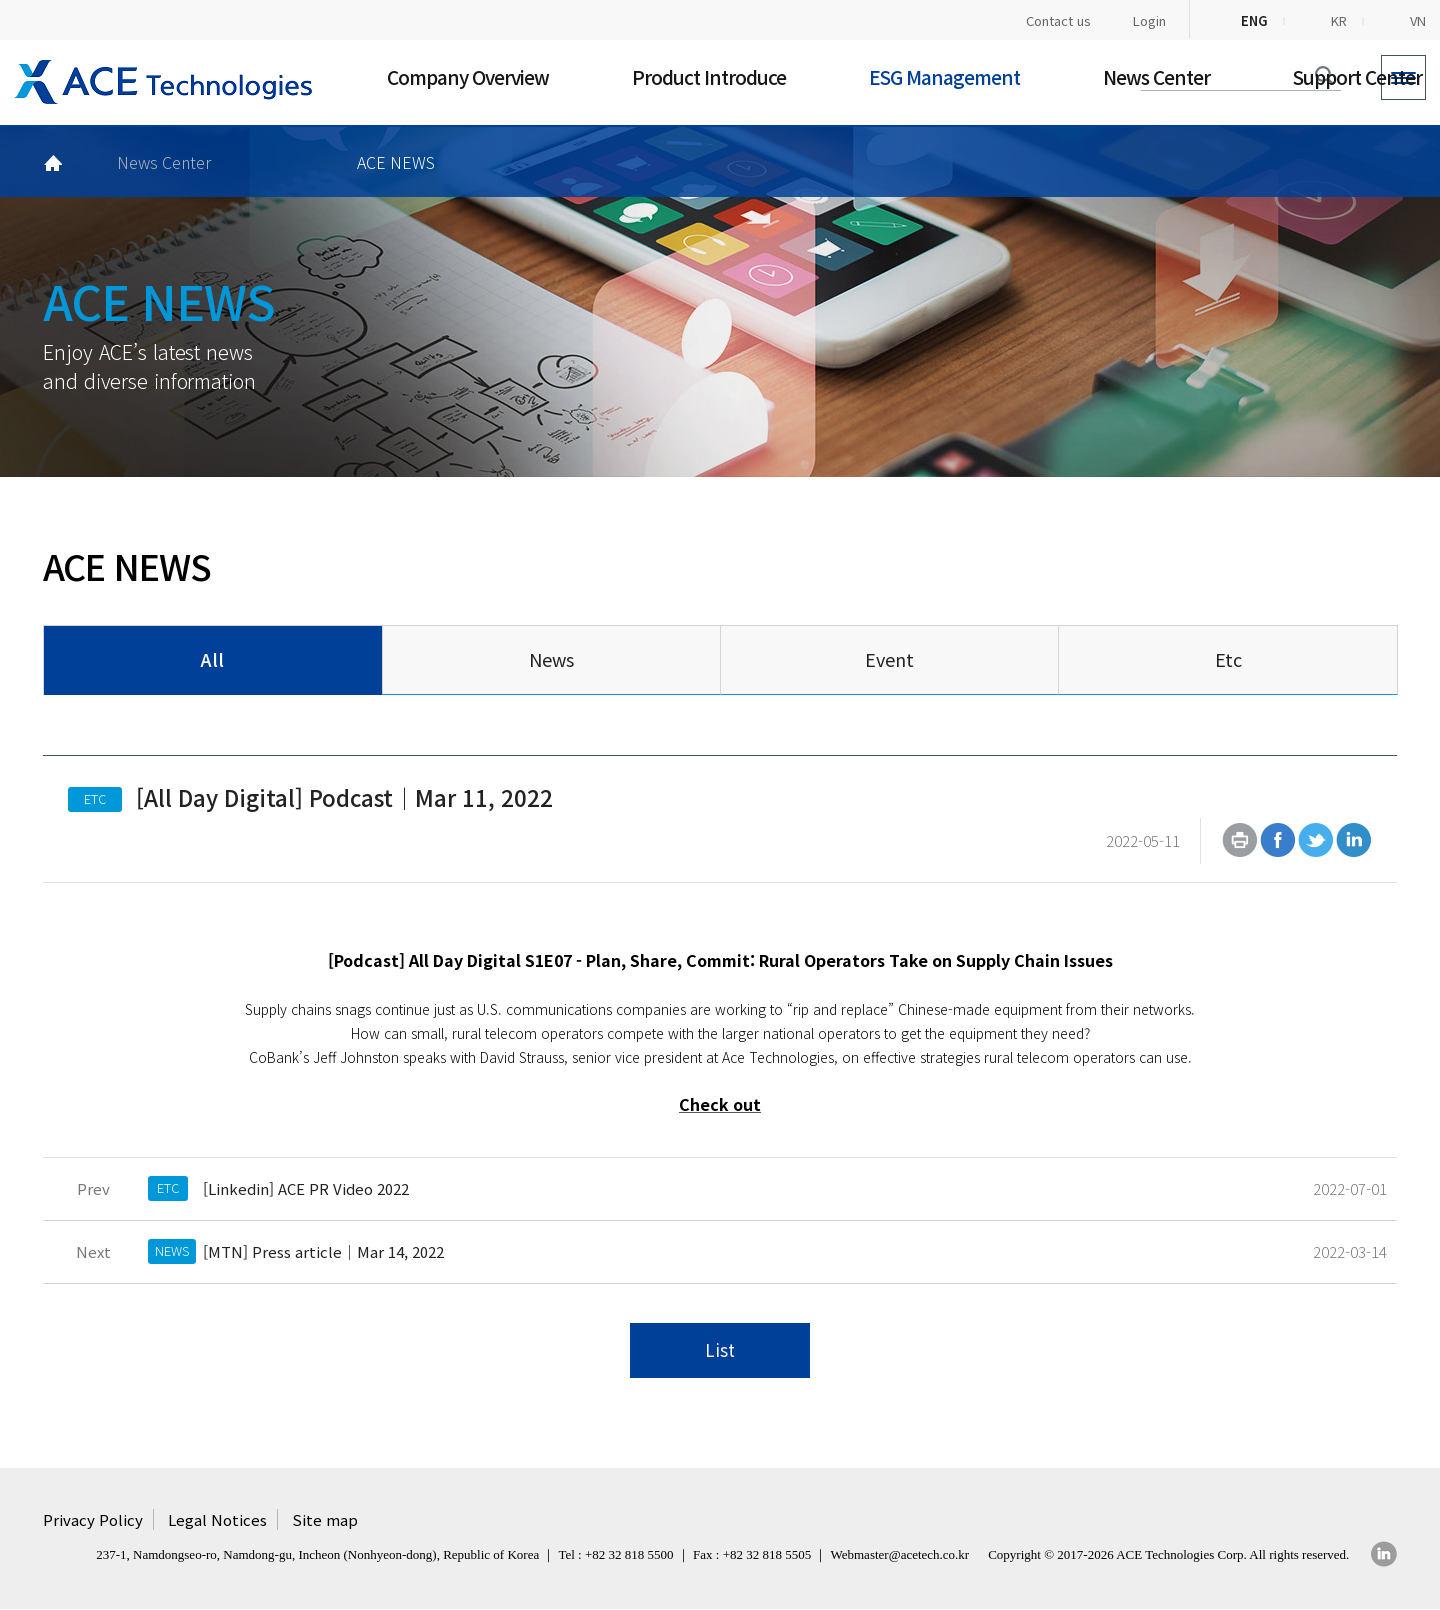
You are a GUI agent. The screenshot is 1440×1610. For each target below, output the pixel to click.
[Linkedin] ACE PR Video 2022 (306, 1189)
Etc (1228, 659)
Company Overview (468, 76)
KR (1339, 20)
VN (1418, 20)
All (212, 659)
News (551, 659)
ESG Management (944, 76)
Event (889, 659)
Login (1149, 20)
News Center (1156, 76)
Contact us (1058, 20)
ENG (1254, 20)
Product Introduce (709, 76)
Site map (325, 1521)
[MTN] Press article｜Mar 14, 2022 (323, 1252)
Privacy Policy (93, 1521)
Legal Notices (217, 1521)
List (720, 1352)
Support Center (1357, 76)
